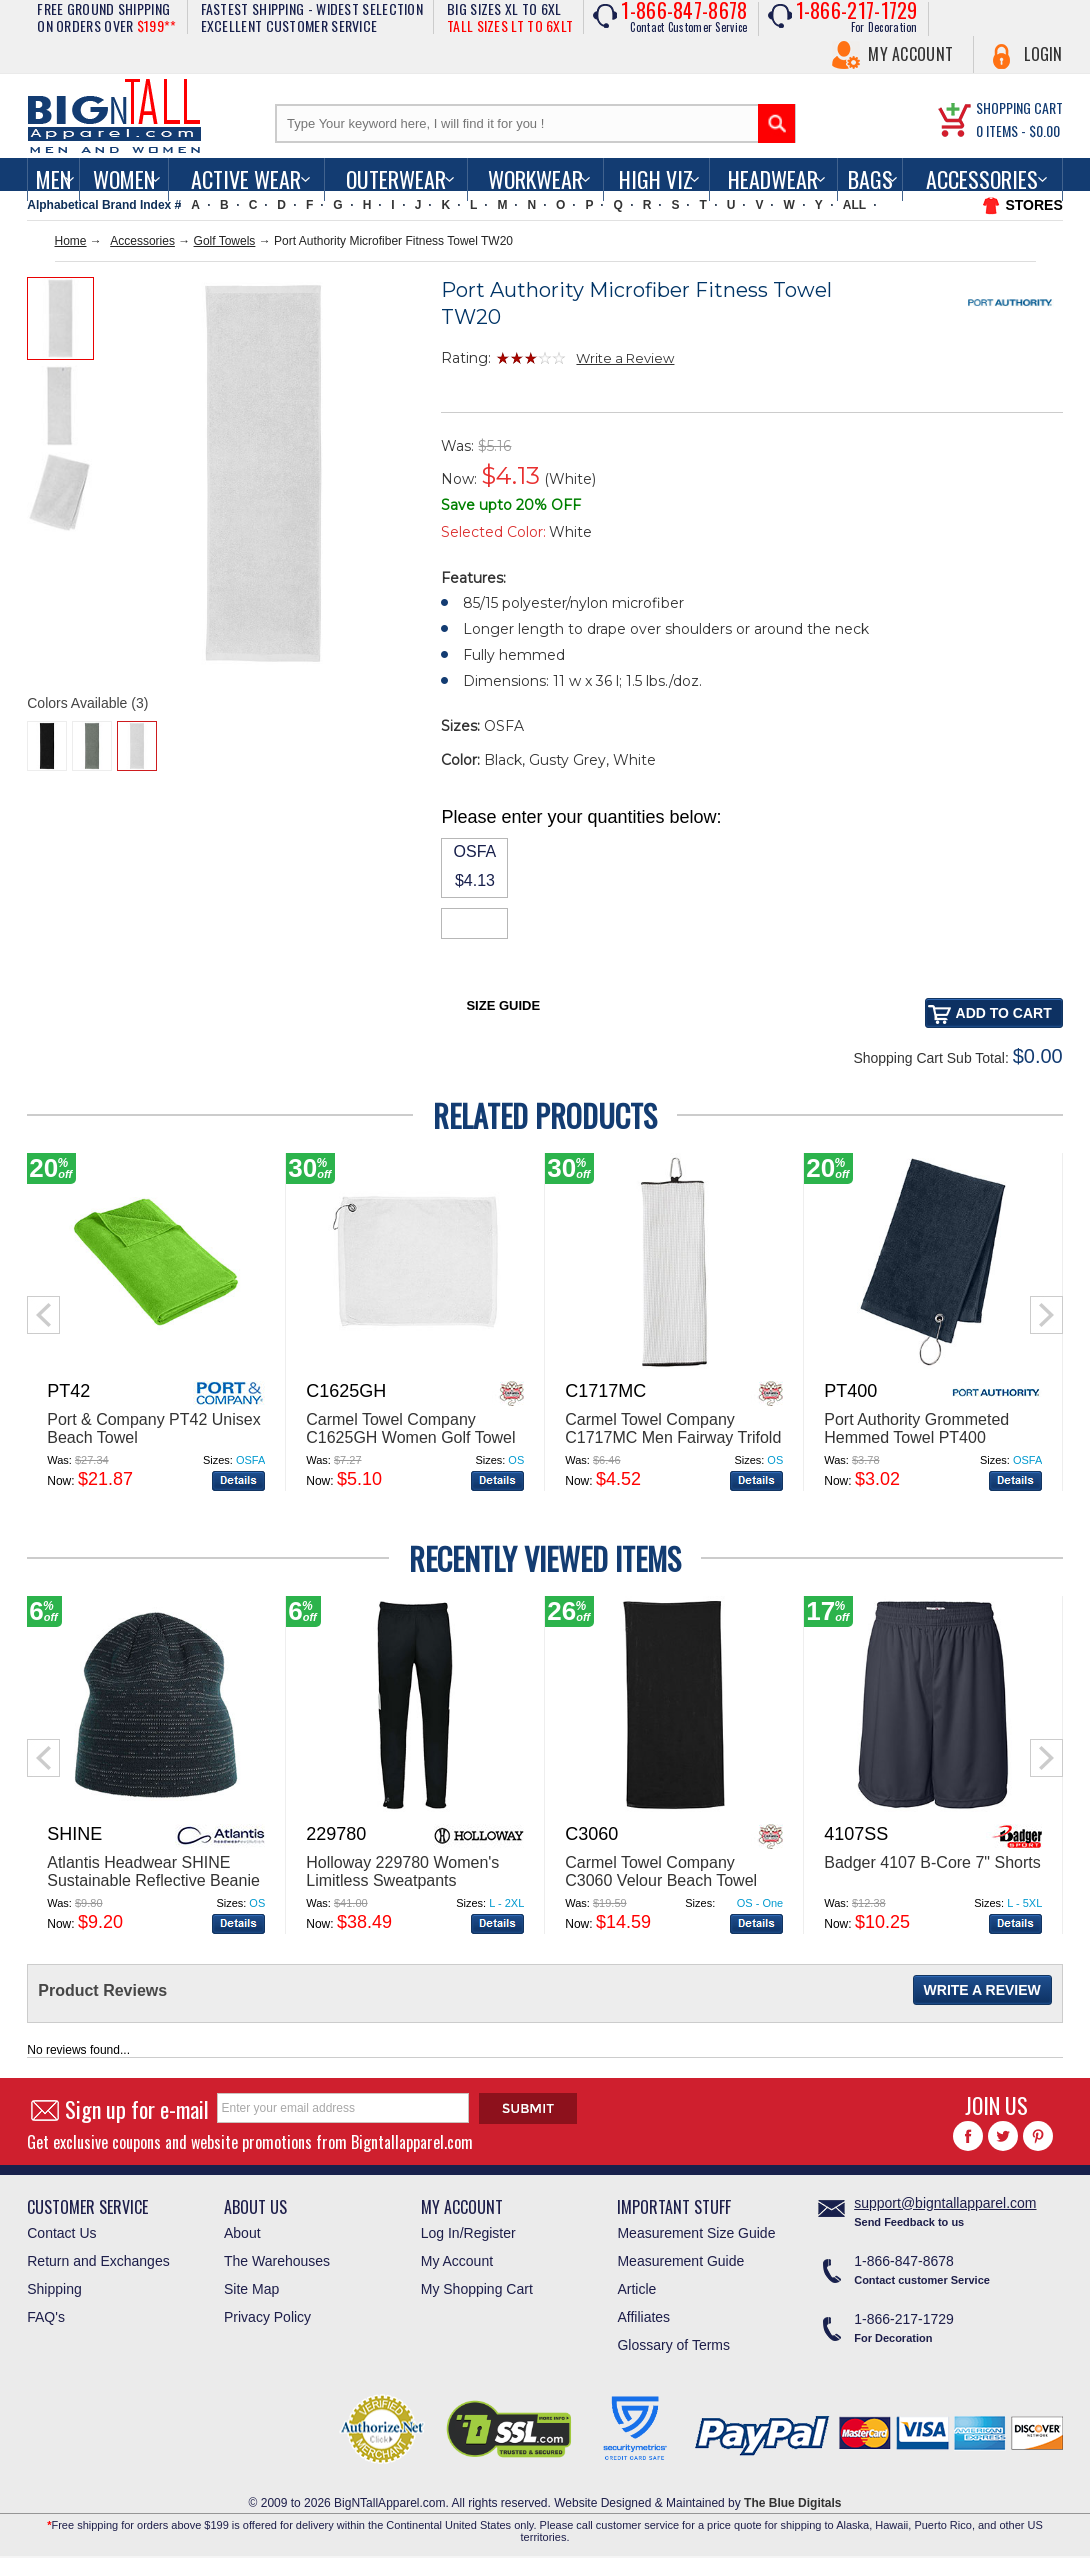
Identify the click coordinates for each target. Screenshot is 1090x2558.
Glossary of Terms (673, 2345)
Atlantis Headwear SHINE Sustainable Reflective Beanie (153, 1871)
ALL (854, 205)
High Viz (656, 179)
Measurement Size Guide (696, 2233)
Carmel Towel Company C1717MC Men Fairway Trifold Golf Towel (673, 1437)
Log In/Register (468, 2233)
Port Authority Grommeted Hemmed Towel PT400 (916, 1428)
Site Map (251, 2289)
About (242, 2233)
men (53, 179)
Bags (870, 179)
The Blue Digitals (792, 2503)
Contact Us (61, 2233)
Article (636, 2289)
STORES (1033, 205)
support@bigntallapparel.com (945, 2203)
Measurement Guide (680, 2261)
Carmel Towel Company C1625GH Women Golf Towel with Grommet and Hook (410, 1437)
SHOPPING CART (1019, 107)
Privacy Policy (267, 2317)
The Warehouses (277, 2261)
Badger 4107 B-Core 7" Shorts (932, 1862)
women (124, 179)
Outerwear (396, 179)
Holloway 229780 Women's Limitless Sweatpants (402, 1871)
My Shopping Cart (477, 2289)
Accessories (982, 179)
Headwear (773, 179)
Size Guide (503, 1005)
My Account (910, 54)
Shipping (54, 2289)
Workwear (535, 179)
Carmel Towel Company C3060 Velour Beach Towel (661, 1871)
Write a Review (625, 358)
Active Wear (246, 179)
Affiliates (643, 2317)
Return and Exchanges (98, 2261)
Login (1043, 54)
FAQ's (46, 2317)
